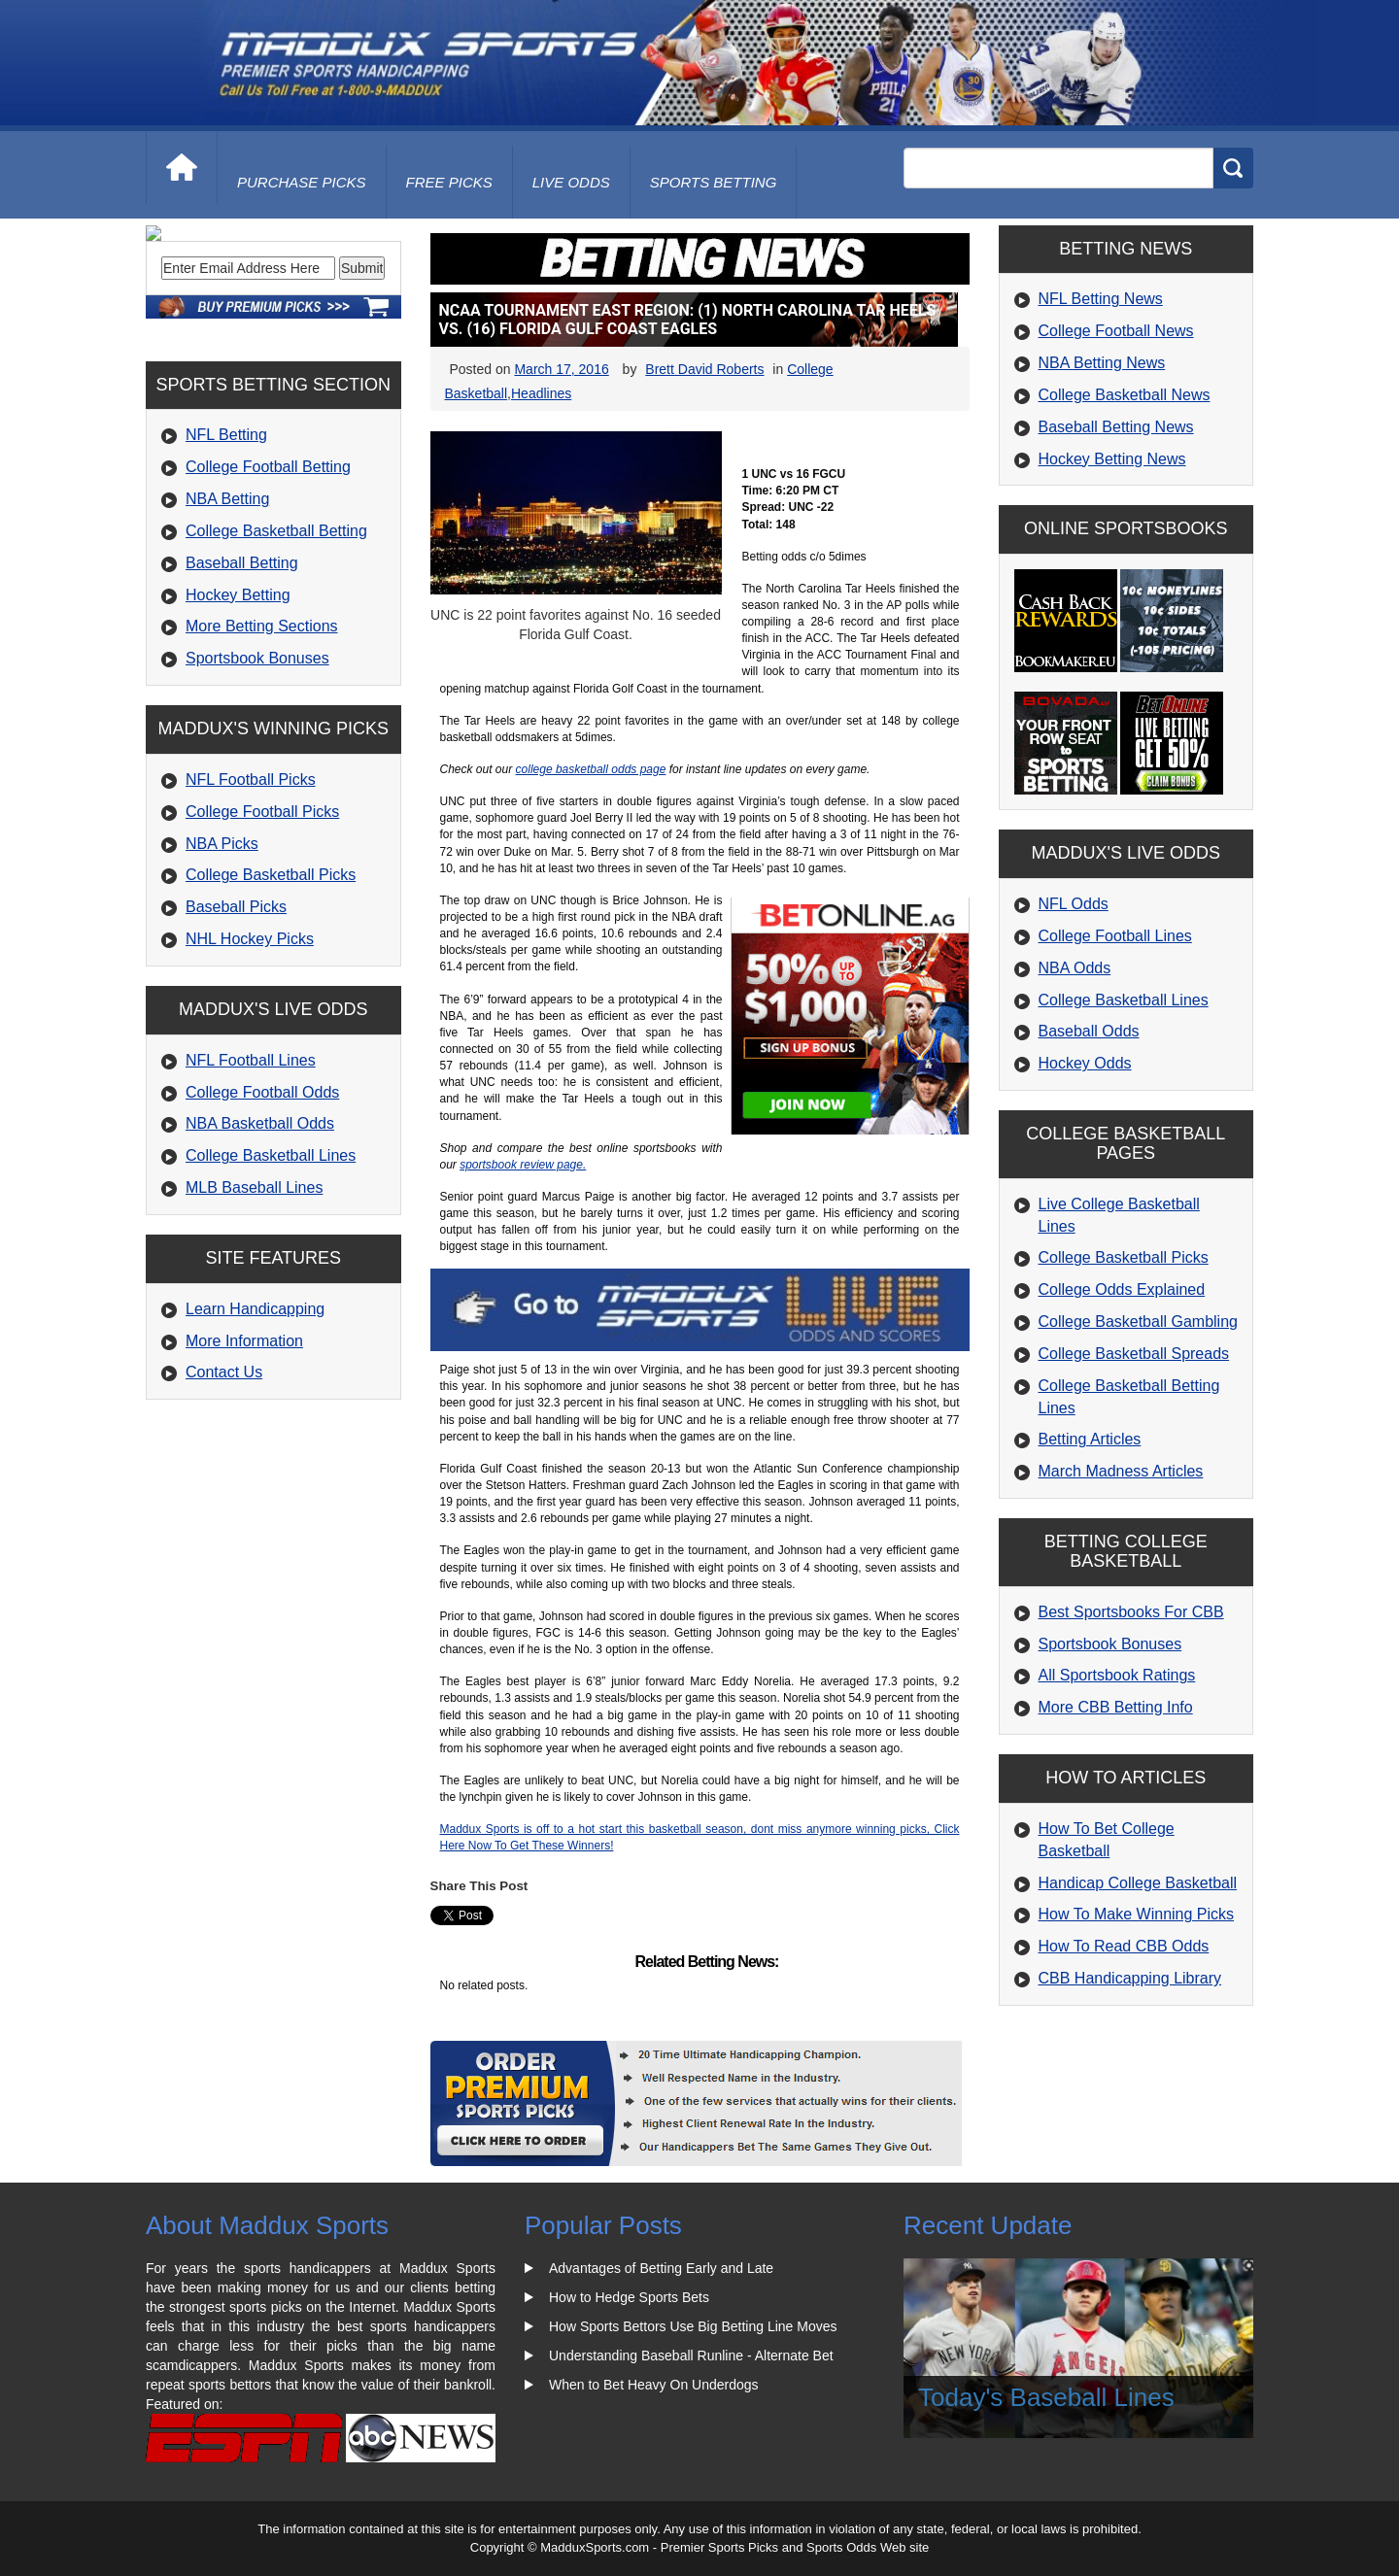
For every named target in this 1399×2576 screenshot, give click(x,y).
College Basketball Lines (271, 1287)
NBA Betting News (1102, 363)
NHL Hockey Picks (250, 1071)
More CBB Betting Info (1116, 1707)
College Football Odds (262, 1224)
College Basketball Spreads (1134, 1353)
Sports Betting (713, 182)
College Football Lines (1115, 936)
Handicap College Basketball (1138, 1883)
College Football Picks (262, 943)
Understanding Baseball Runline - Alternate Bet (691, 2355)
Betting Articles (1090, 1439)
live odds (571, 182)
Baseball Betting (242, 695)
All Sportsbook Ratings (1117, 1675)
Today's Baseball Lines (1046, 2397)
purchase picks (301, 182)
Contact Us (224, 1504)
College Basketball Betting (276, 663)
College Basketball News (1125, 395)
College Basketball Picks (271, 1007)
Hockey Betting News (1112, 459)
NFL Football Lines (251, 1192)
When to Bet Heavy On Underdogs (654, 2384)
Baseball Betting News (1116, 427)
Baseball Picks (236, 1039)
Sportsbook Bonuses (257, 790)
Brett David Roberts (704, 369)
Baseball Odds (1089, 1031)
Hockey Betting (238, 726)
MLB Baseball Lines (254, 1319)
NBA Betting (227, 631)
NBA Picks (222, 974)
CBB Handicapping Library (1130, 1978)
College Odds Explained (1122, 1289)
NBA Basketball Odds (260, 1255)
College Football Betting (268, 599)
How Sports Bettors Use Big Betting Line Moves (692, 2326)
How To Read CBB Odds (1124, 1946)
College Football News (1116, 330)
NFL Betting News (1101, 298)
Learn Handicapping (255, 1441)
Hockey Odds (1085, 1063)
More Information (244, 1473)
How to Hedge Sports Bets (629, 2297)
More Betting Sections (262, 758)
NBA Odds (1075, 968)
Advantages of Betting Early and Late (661, 2268)
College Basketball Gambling (1138, 1321)
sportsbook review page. (523, 1164)
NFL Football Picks (251, 911)
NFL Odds (1074, 904)
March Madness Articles (1121, 1471)
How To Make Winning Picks (1137, 1914)
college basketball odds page (591, 769)
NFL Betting (226, 567)
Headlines (541, 393)
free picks (449, 182)
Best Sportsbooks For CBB (1131, 1612)
